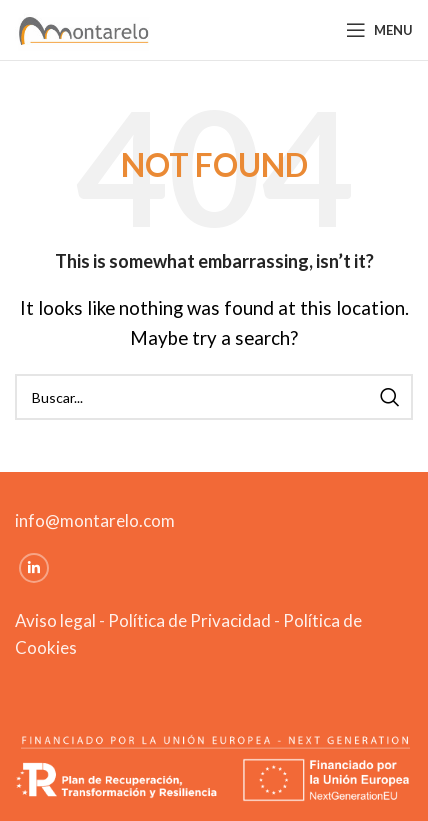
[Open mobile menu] (379, 30)
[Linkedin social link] (34, 568)
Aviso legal (55, 620)
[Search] (214, 397)
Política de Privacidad (189, 620)
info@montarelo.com (95, 520)
